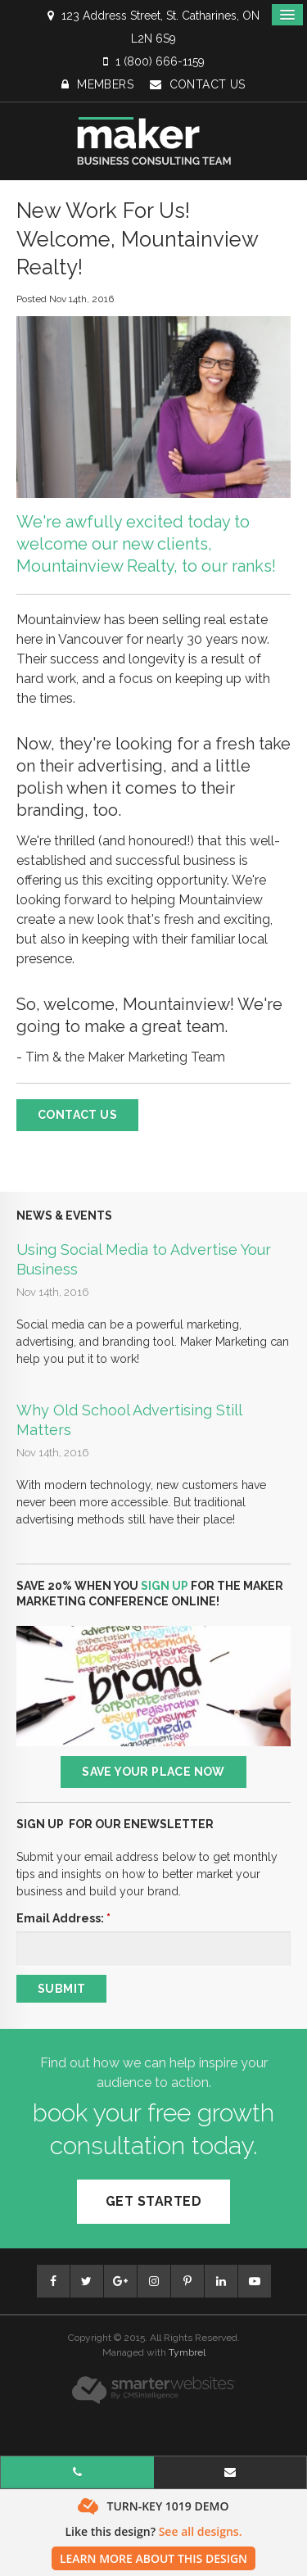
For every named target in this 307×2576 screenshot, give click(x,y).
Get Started (153, 2201)
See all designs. (200, 2531)
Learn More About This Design (153, 2558)
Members (97, 84)
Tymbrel (187, 2352)
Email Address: (63, 1918)
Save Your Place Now (153, 1771)
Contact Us (198, 84)
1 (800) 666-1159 (160, 61)
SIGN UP (164, 1585)
